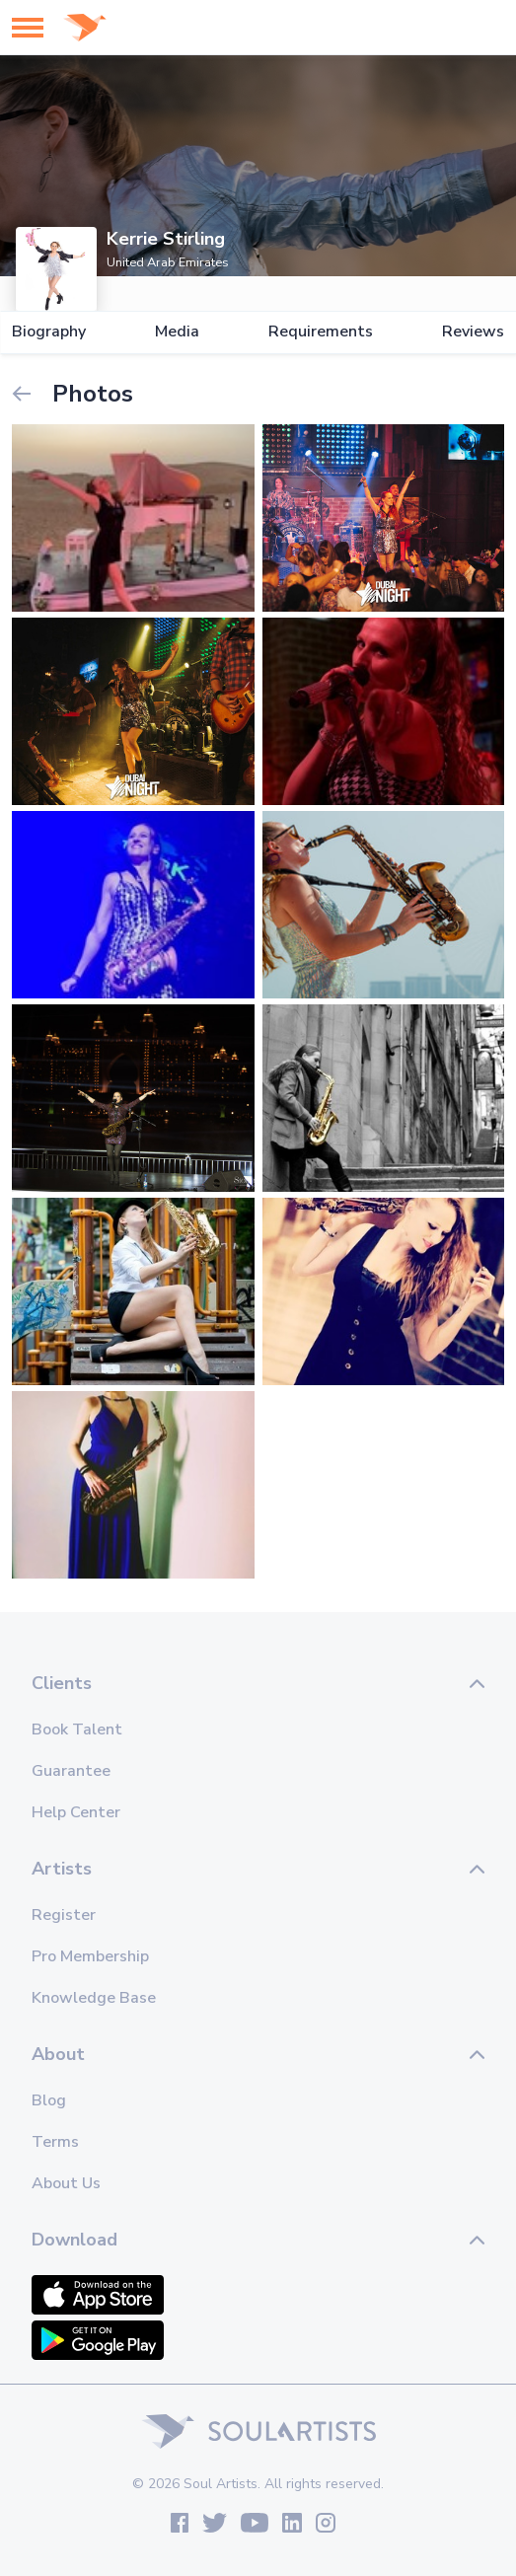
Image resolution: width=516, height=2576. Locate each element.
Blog (49, 2100)
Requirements (320, 332)
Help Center (76, 1812)
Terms (55, 2142)
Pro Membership (90, 1956)
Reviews (473, 332)
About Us (66, 2183)
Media (177, 332)
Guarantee (71, 1771)
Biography (49, 332)
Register (64, 1915)
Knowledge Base (94, 1998)
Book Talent (77, 1729)
